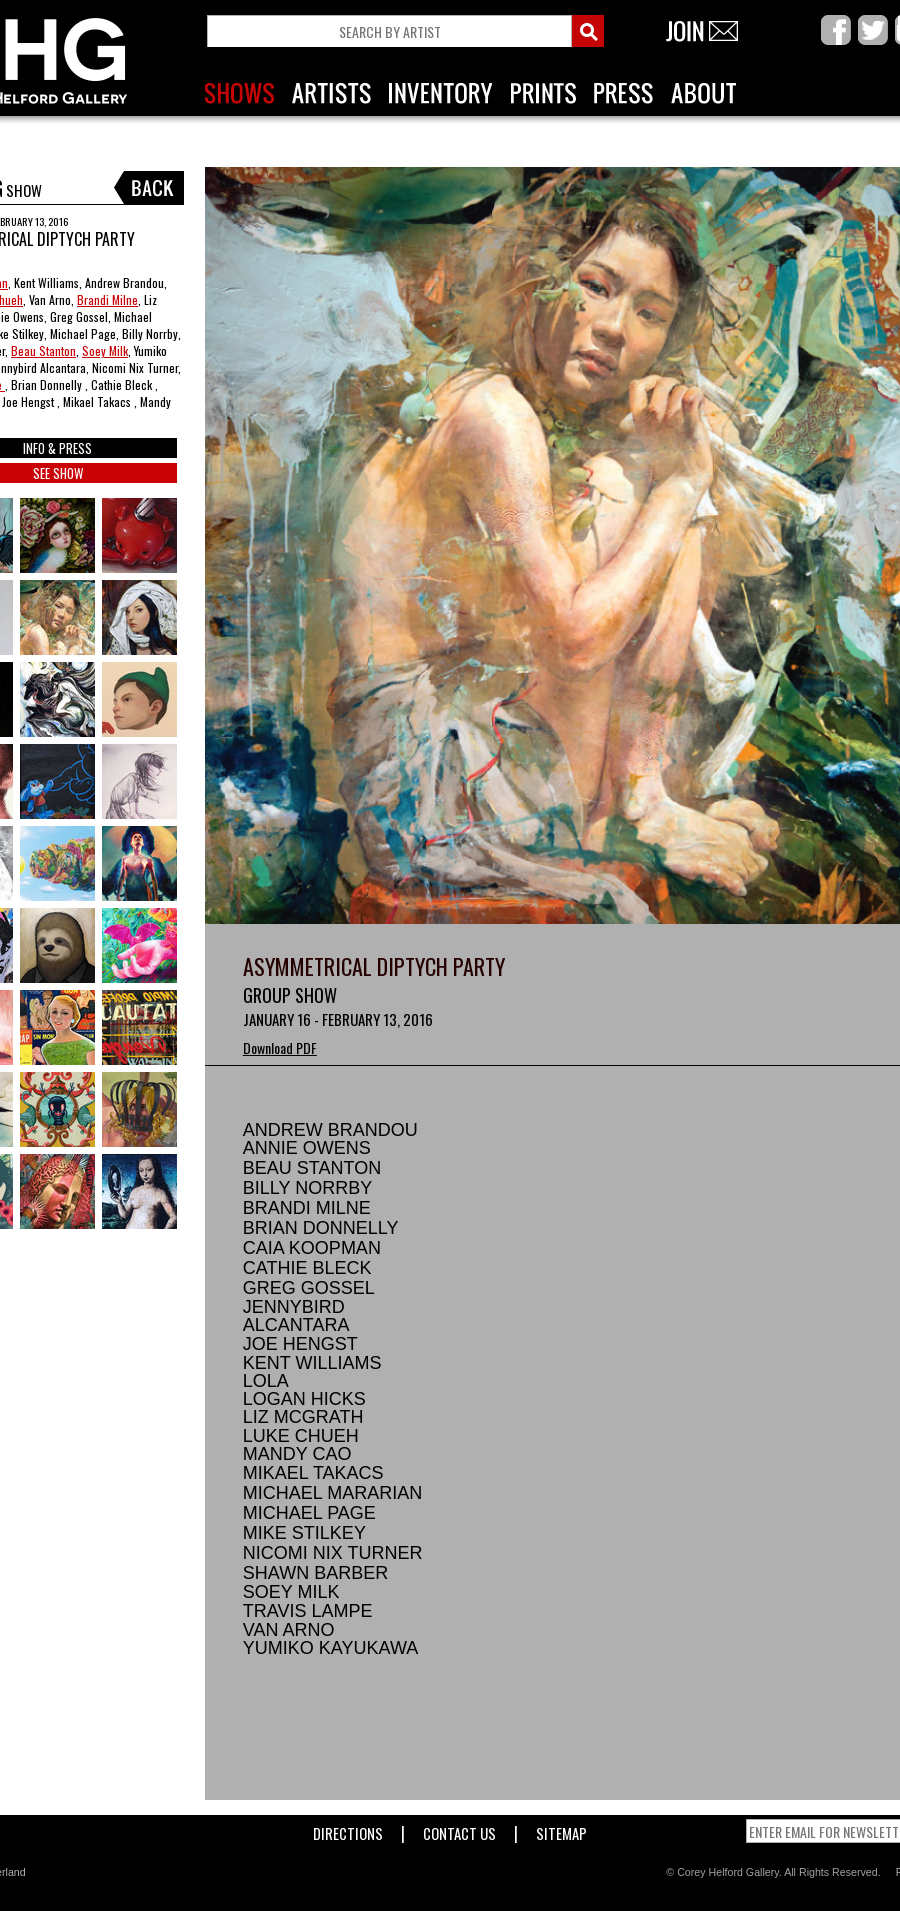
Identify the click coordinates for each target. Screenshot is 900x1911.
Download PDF (280, 1047)
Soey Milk (105, 350)
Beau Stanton (43, 350)
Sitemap (561, 1829)
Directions (348, 1829)
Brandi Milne (107, 299)
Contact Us (459, 1829)
